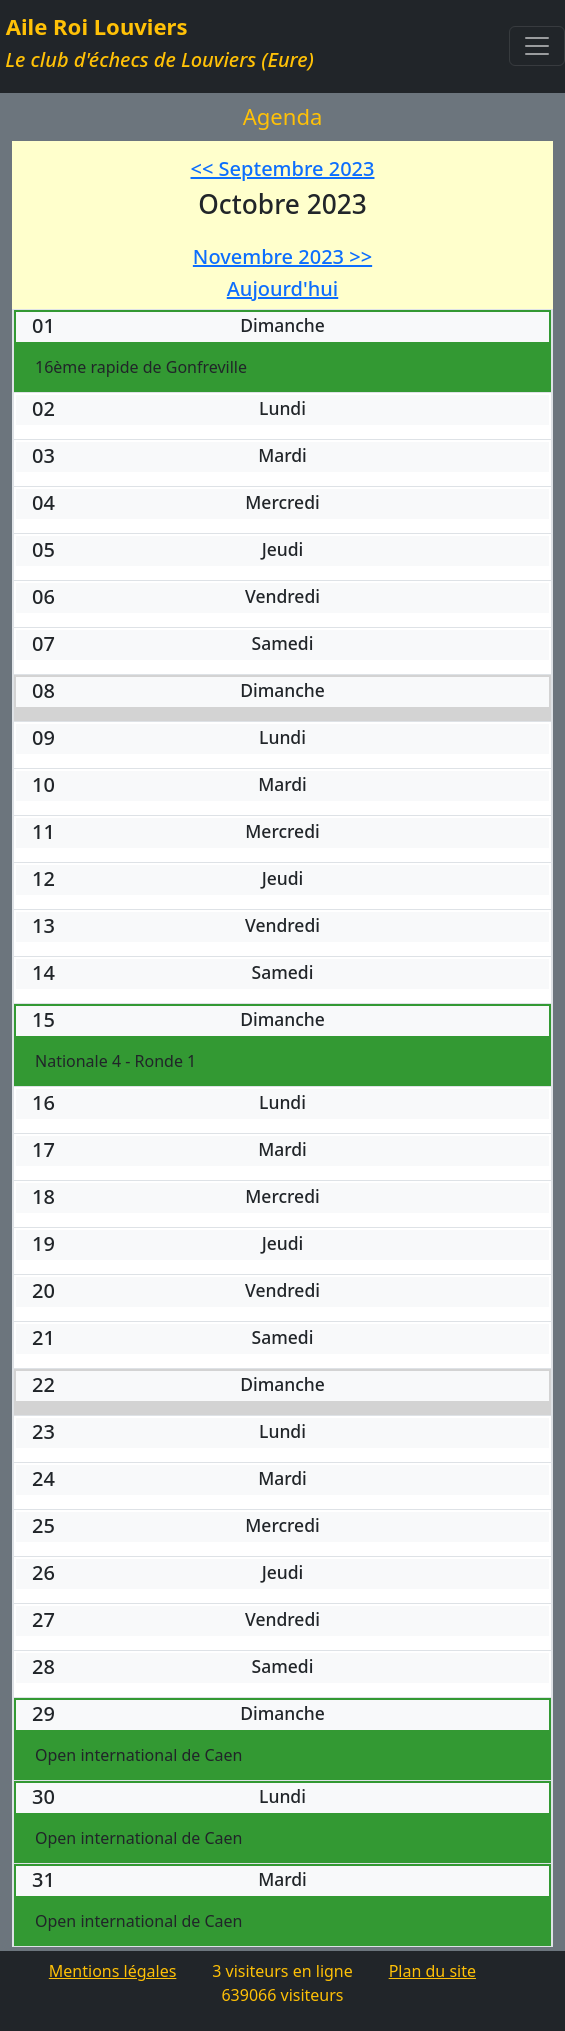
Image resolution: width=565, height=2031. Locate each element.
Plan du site (432, 1971)
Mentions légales (113, 1971)
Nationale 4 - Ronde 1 (115, 1061)
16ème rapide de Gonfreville (141, 367)
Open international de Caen (138, 1755)
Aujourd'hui (282, 288)
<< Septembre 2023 (283, 168)
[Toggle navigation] (537, 46)
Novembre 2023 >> (282, 256)
